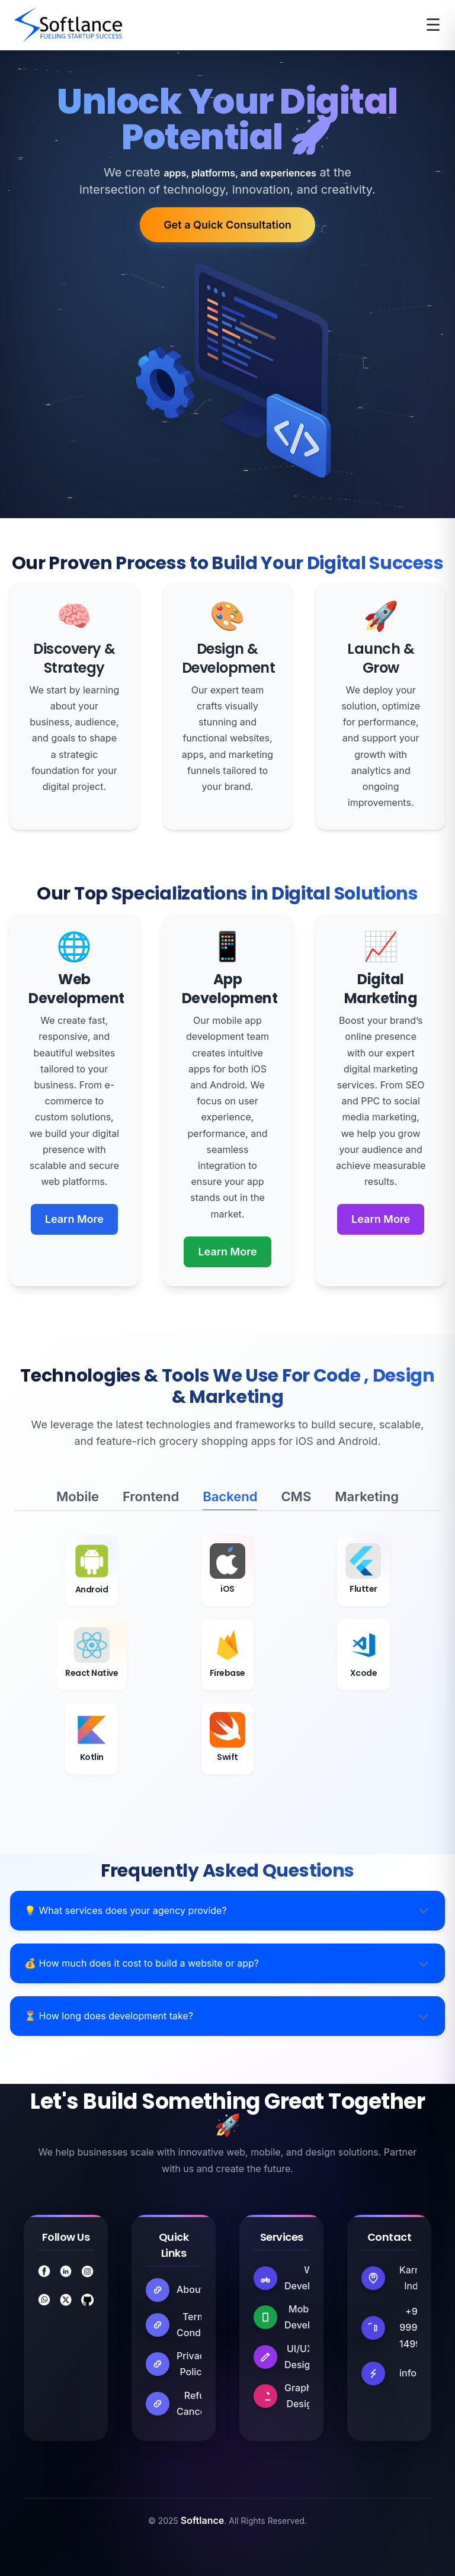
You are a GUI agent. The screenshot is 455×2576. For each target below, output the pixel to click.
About (190, 2289)
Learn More (74, 1219)
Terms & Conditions (201, 2325)
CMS (296, 1496)
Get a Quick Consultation (227, 225)
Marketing (367, 1496)
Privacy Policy (193, 2364)
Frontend (151, 1496)
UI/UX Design (300, 2357)
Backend (230, 1496)
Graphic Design (302, 2396)
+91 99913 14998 (413, 2327)
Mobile (77, 1496)
